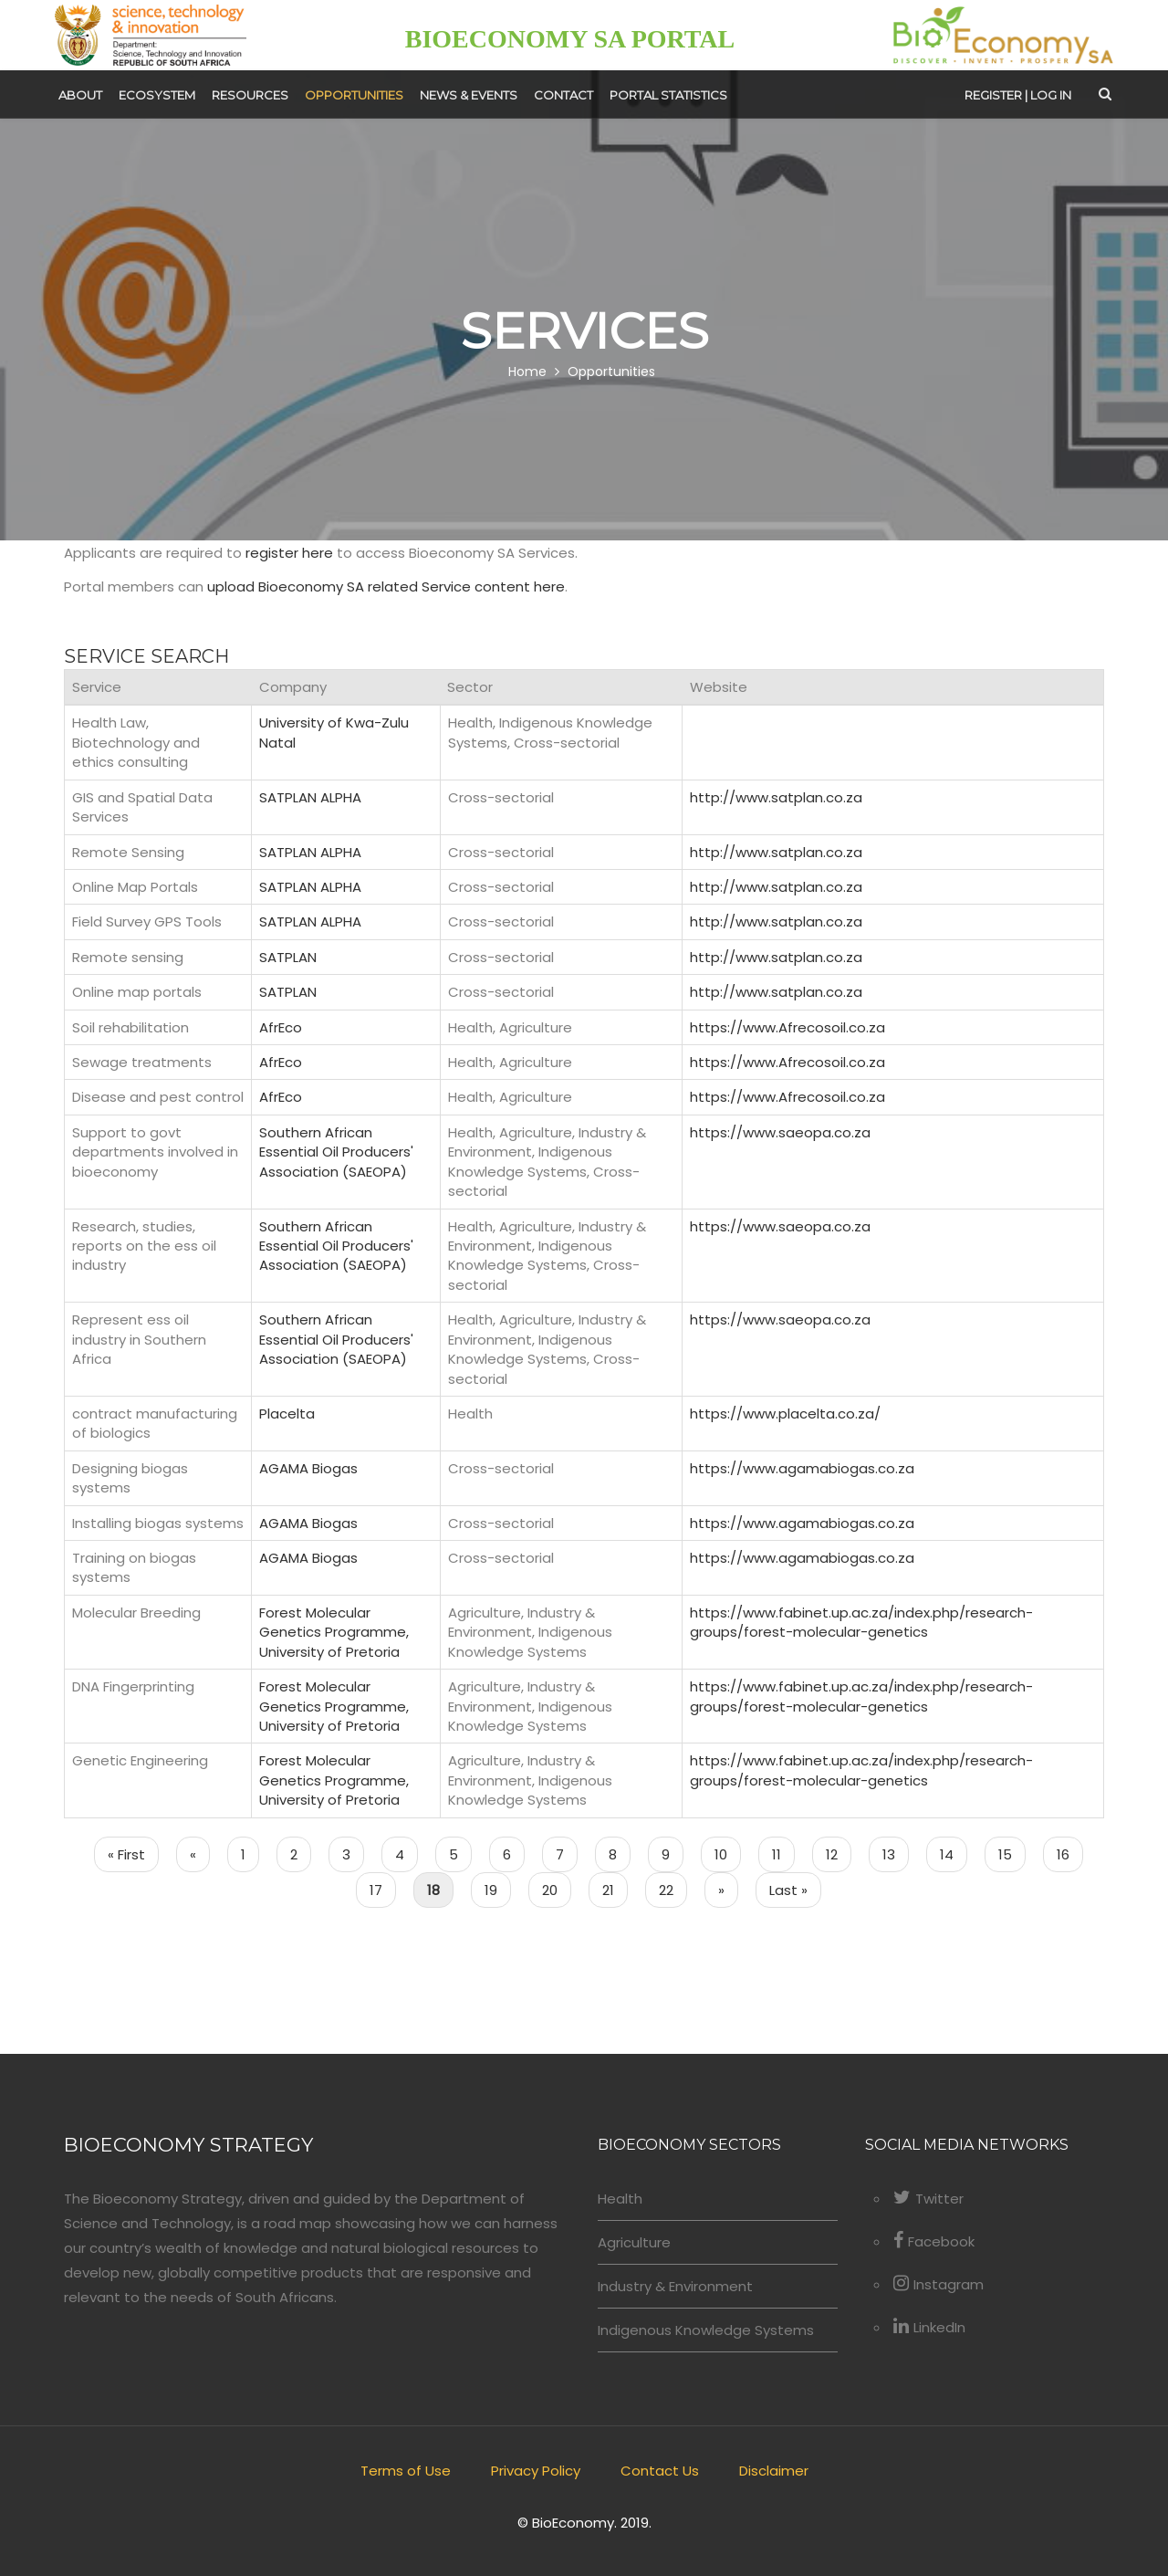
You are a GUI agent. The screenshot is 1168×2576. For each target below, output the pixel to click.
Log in (1050, 95)
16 (1070, 1853)
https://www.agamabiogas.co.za (802, 1468)
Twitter (928, 2198)
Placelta (287, 1413)
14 (953, 1853)
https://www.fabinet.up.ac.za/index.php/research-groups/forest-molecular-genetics (861, 1622)
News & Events (468, 95)
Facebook (934, 2241)
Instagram (938, 2284)
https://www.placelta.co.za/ (785, 1413)
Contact (563, 95)
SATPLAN (288, 957)
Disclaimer (773, 2470)
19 (498, 1889)
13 (895, 1853)
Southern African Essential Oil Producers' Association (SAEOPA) (336, 1152)
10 (727, 1853)
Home (527, 372)
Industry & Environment (675, 2286)
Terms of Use (405, 2470)
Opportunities (354, 95)
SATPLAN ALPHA (310, 797)
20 (556, 1889)
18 (440, 1889)
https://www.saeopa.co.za (780, 1132)
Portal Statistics (668, 95)
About (80, 95)
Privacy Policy (535, 2470)
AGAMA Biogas (308, 1468)
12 (838, 1853)
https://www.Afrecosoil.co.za (787, 1027)
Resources (250, 95)
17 (383, 1889)
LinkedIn (929, 2327)
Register (993, 95)
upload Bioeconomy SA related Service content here (386, 586)
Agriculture (634, 2242)
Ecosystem (157, 95)
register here (289, 552)
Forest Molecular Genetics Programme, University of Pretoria (334, 1632)
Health (620, 2198)
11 (783, 1853)
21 (615, 1889)
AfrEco (280, 1027)
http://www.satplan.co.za (776, 797)
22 (673, 1889)
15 (1012, 1853)
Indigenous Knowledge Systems (706, 2330)
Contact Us (659, 2470)
